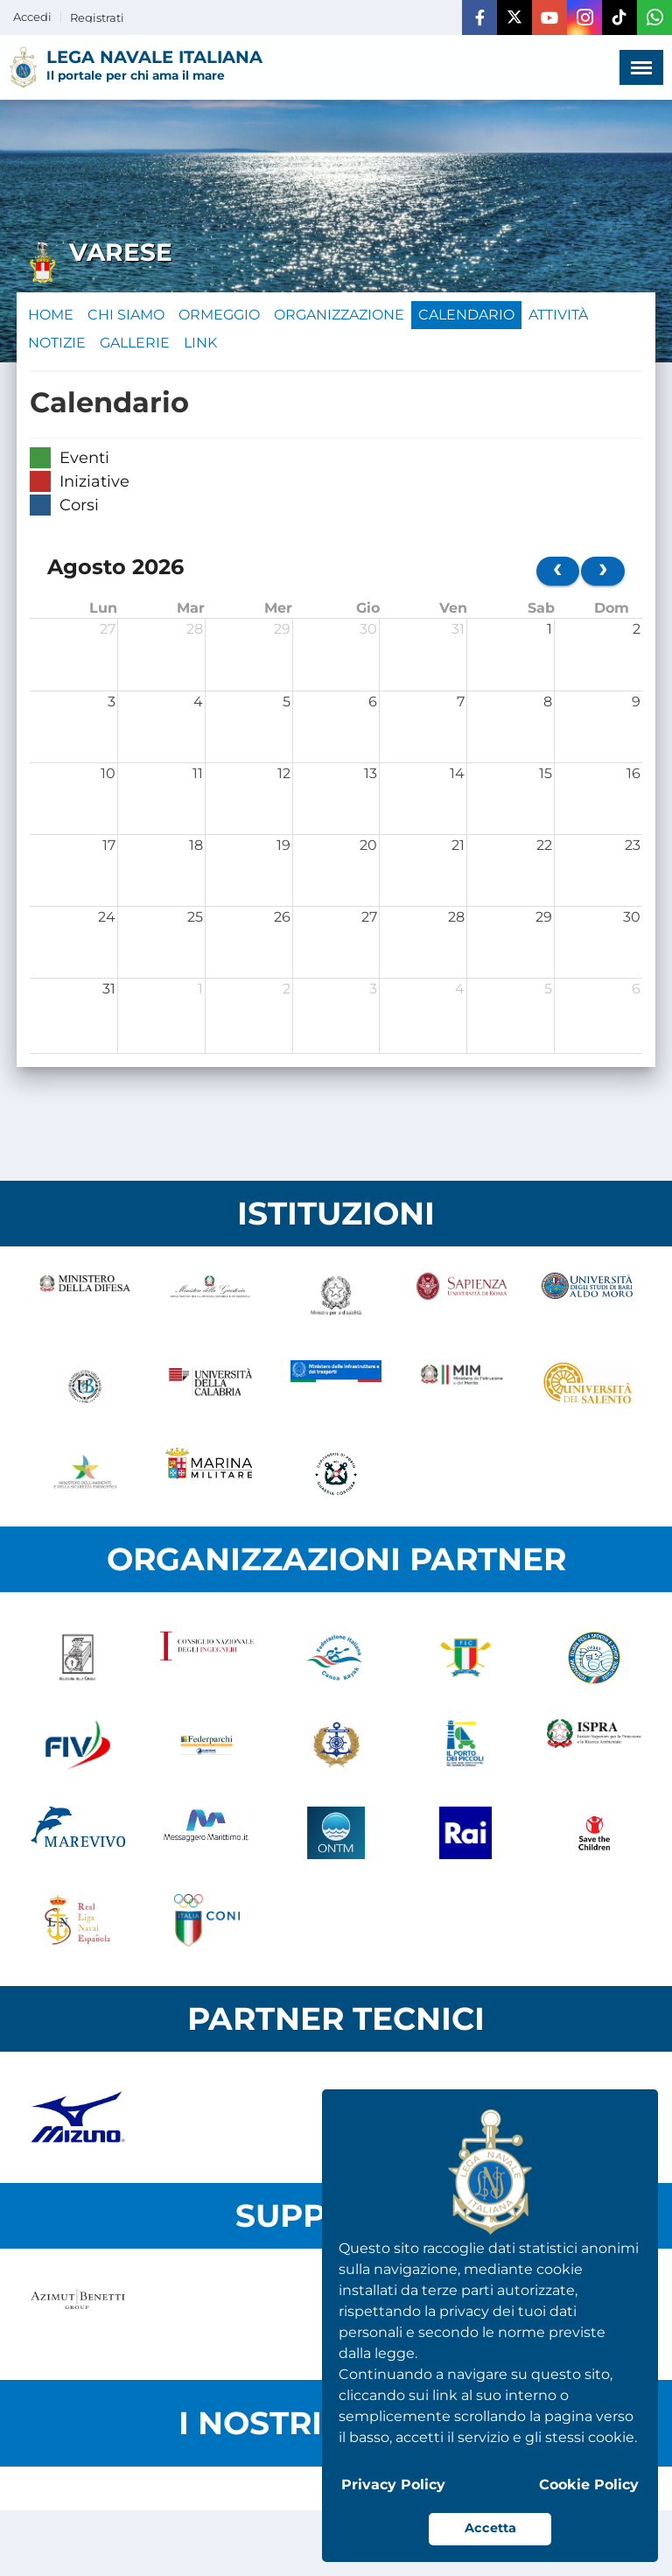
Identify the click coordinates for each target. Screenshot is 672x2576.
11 (197, 773)
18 (196, 845)
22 (544, 845)
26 (282, 917)
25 (195, 917)
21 (458, 845)
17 (109, 845)
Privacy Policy (393, 2484)
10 (108, 773)
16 (633, 773)
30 (368, 629)
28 (194, 629)
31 (458, 629)
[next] (603, 571)
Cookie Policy (589, 2484)
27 (108, 629)
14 (457, 773)
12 (283, 773)
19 (283, 845)
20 (368, 845)
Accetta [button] (490, 2528)
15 (545, 773)
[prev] (558, 571)
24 (107, 917)
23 (632, 845)
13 (370, 773)
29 (282, 629)
